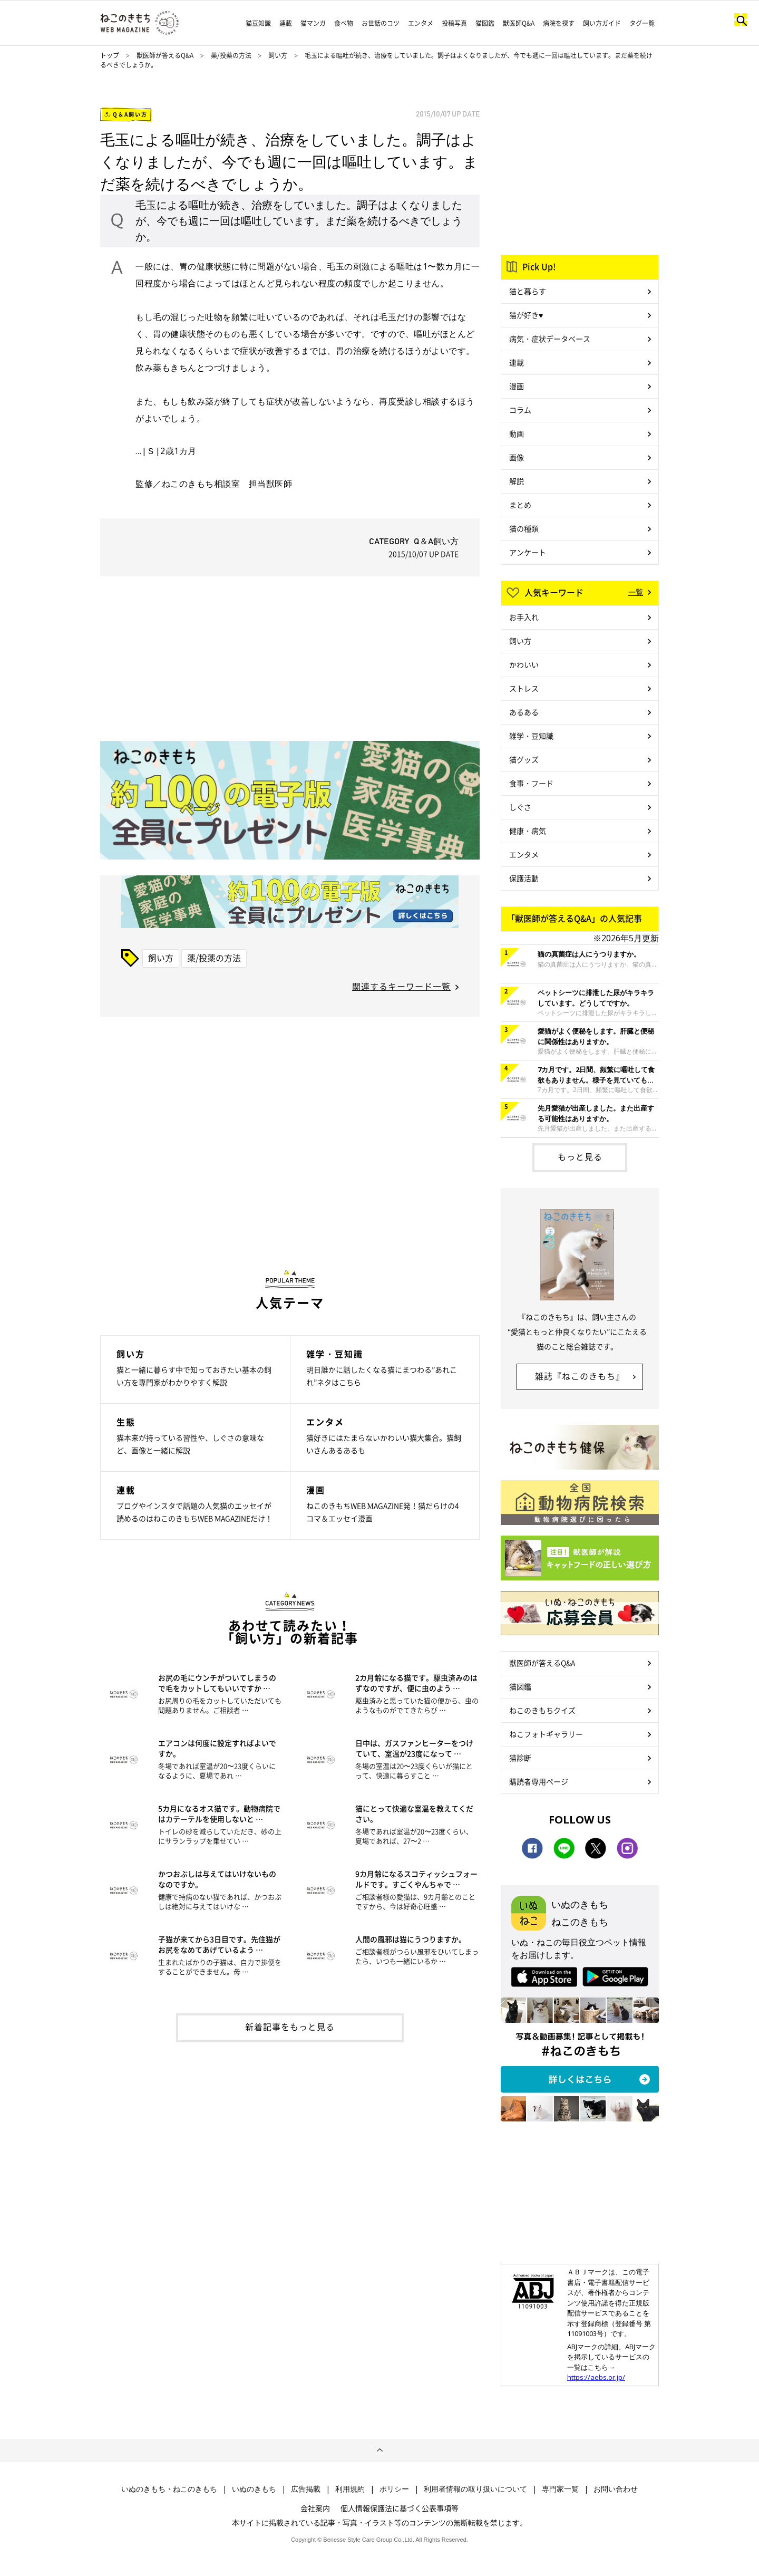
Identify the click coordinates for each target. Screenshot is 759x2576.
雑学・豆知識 (531, 735)
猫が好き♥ (526, 315)
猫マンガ (313, 23)
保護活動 (524, 878)
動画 (516, 433)
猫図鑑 (484, 23)
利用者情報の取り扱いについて (475, 2489)
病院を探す (559, 23)
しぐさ (520, 807)
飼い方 (277, 55)
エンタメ (420, 23)
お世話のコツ (381, 23)
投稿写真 (454, 23)
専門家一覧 (560, 2489)
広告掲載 (305, 2489)
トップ (109, 55)
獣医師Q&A (518, 23)
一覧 (635, 591)
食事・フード (531, 783)
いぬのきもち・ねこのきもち (169, 2489)
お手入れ (524, 617)
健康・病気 (527, 830)
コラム (520, 409)
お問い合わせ (615, 2489)
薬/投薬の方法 (232, 55)
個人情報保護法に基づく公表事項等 (399, 2508)
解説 (516, 481)
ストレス (524, 688)
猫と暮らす (527, 291)
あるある (524, 712)
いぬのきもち (254, 2489)
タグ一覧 (642, 23)
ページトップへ (379, 2450)
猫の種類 (524, 528)
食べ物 (343, 23)
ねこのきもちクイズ (542, 1710)
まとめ (520, 504)
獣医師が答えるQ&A (165, 55)
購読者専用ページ (538, 1781)
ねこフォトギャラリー (546, 1734)
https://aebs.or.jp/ (596, 2377)
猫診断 (520, 1757)
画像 (516, 457)
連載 (285, 23)
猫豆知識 (258, 23)
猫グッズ (524, 759)
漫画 (516, 386)
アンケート (527, 552)
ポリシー (394, 2489)
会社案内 (315, 2508)
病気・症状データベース (549, 338)
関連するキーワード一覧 (401, 986)
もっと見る (580, 1156)
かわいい (524, 664)
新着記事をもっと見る (290, 2026)
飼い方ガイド (602, 23)
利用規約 (350, 2489)
